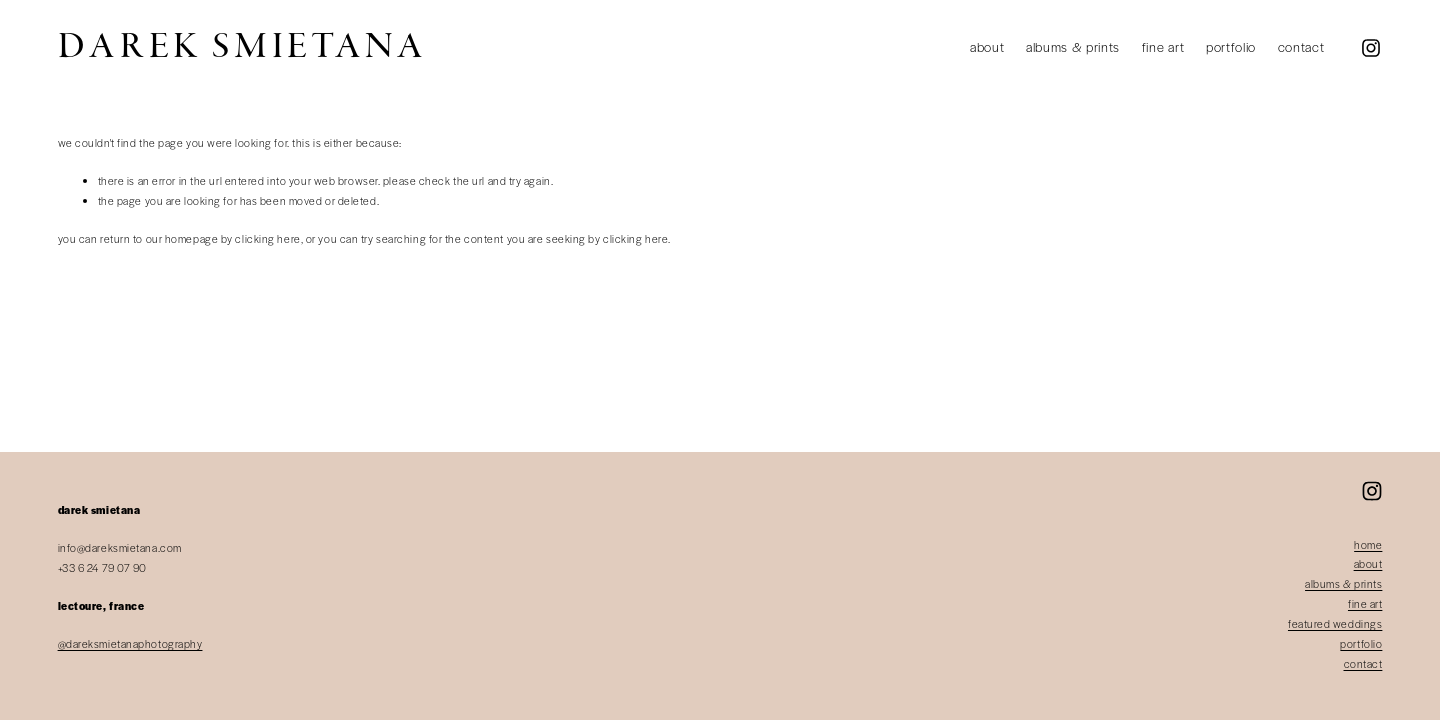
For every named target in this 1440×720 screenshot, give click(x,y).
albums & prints (1343, 583)
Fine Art (1163, 47)
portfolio (1361, 643)
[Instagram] (1371, 48)
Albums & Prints (1073, 47)
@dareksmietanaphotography (130, 643)
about (1368, 563)
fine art (1365, 603)
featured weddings (1335, 623)
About (987, 47)
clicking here (267, 238)
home (1368, 544)
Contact (1301, 47)
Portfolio (1231, 47)
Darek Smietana (242, 46)
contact (1363, 663)
